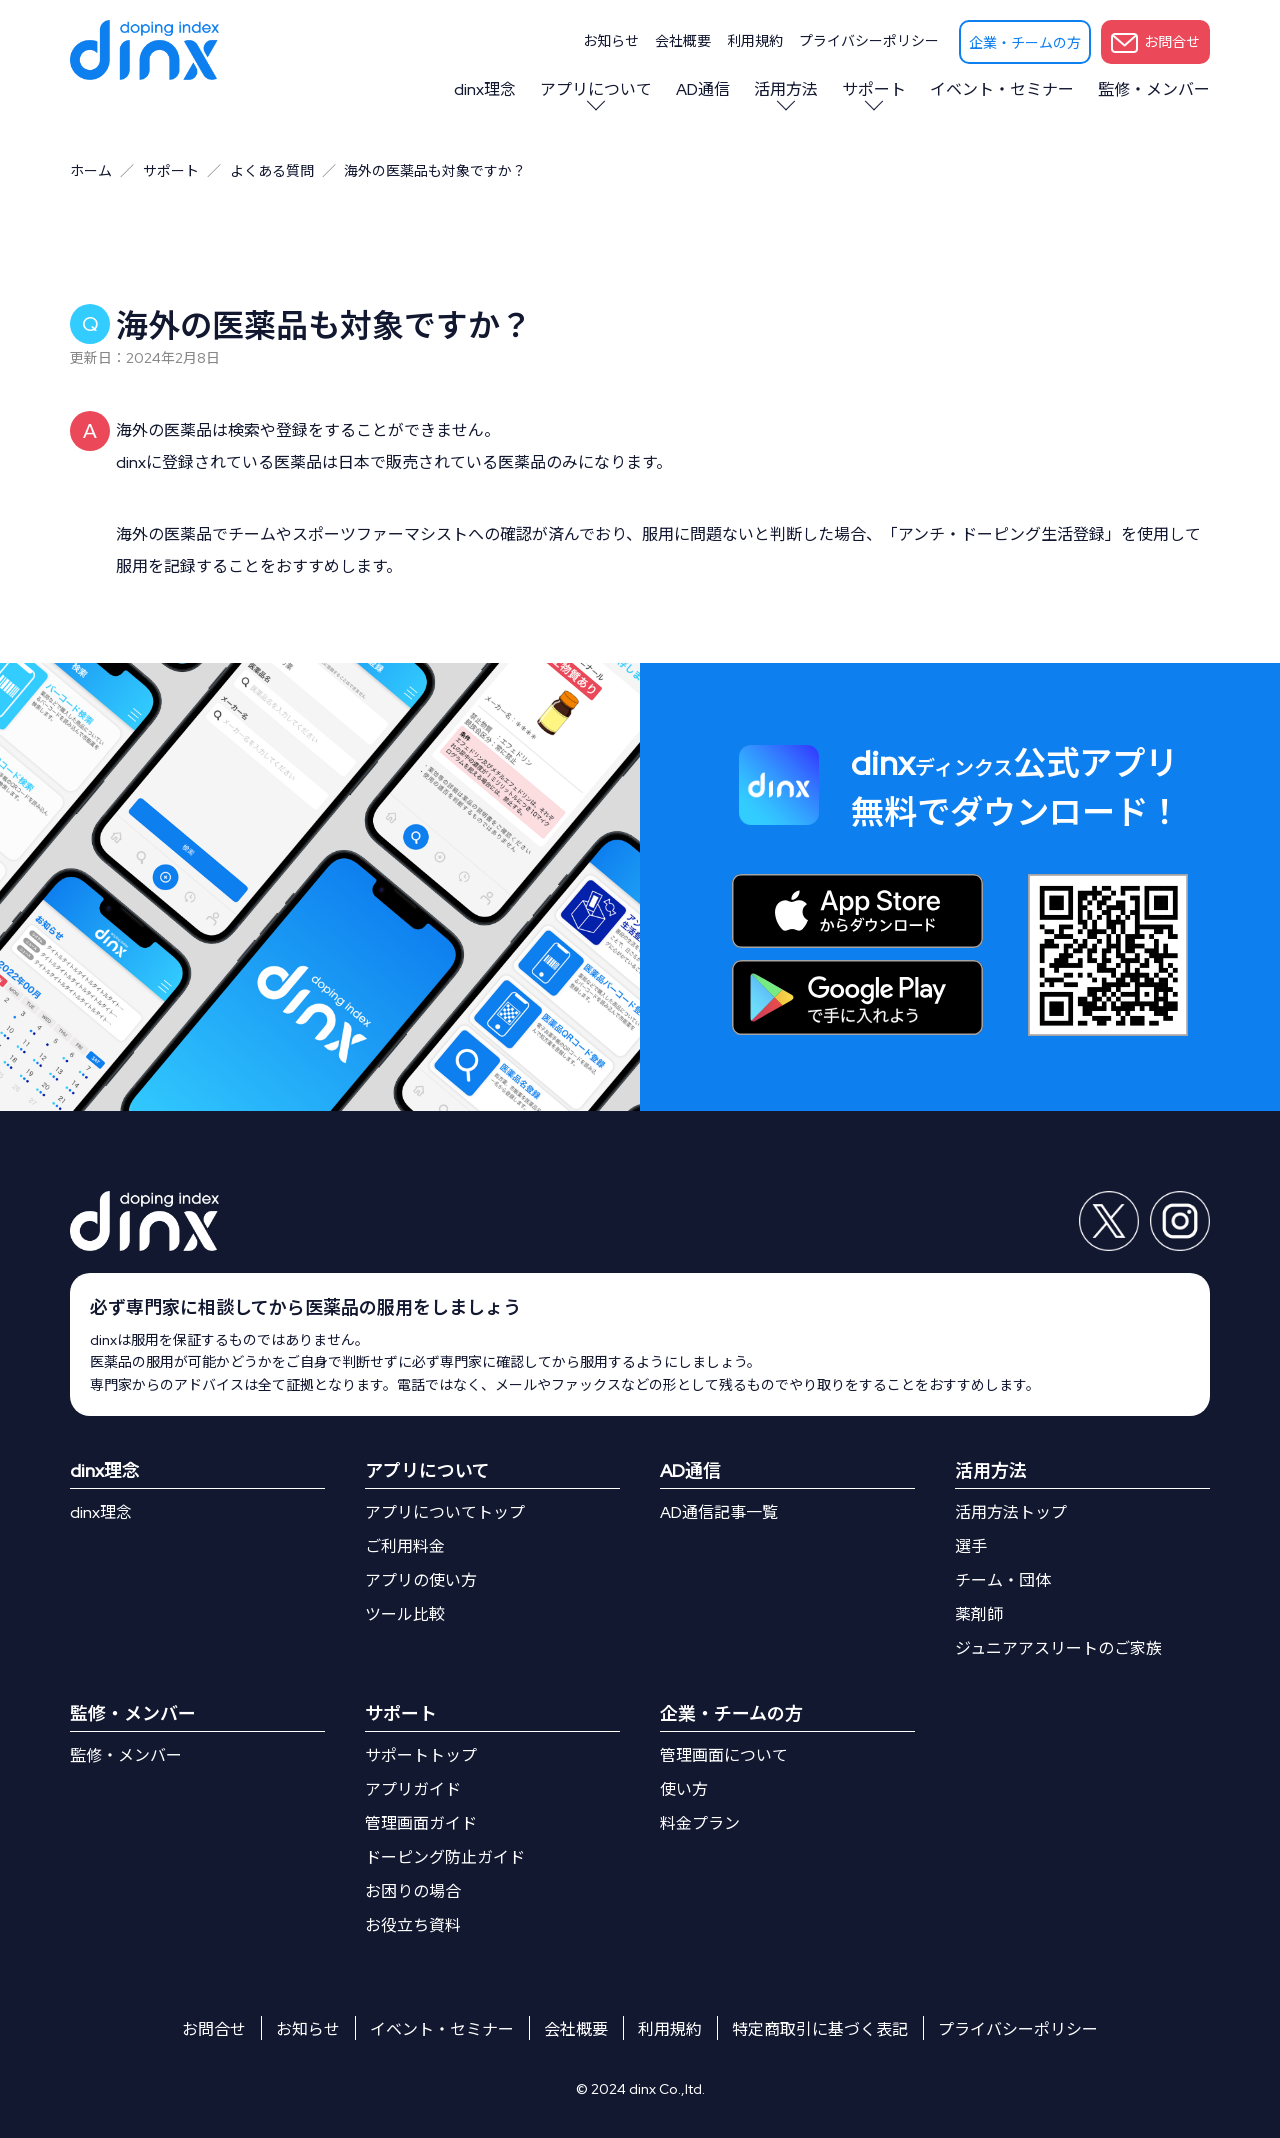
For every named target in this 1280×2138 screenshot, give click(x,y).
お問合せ (1155, 43)
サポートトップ (421, 1755)
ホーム (91, 171)
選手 (971, 1546)
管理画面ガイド (421, 1823)
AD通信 (703, 89)
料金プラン (700, 1823)
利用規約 (755, 41)
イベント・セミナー (1002, 89)
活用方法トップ (1011, 1512)
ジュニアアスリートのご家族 (1058, 1648)
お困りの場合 (413, 1891)
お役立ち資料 (413, 1925)
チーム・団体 (1003, 1580)
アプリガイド (413, 1789)
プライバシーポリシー (869, 41)
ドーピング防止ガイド (445, 1857)
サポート (874, 89)
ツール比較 (405, 1614)
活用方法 (786, 89)
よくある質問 (272, 171)
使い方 (684, 1789)
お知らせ (611, 41)
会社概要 (683, 41)
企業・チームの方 (1025, 43)
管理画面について (724, 1755)
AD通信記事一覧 (719, 1512)
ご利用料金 (405, 1546)
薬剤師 (979, 1614)
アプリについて (596, 89)
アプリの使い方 (421, 1580)
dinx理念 (485, 89)
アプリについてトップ (445, 1512)
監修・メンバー (1154, 89)
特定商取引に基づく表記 (820, 2029)
